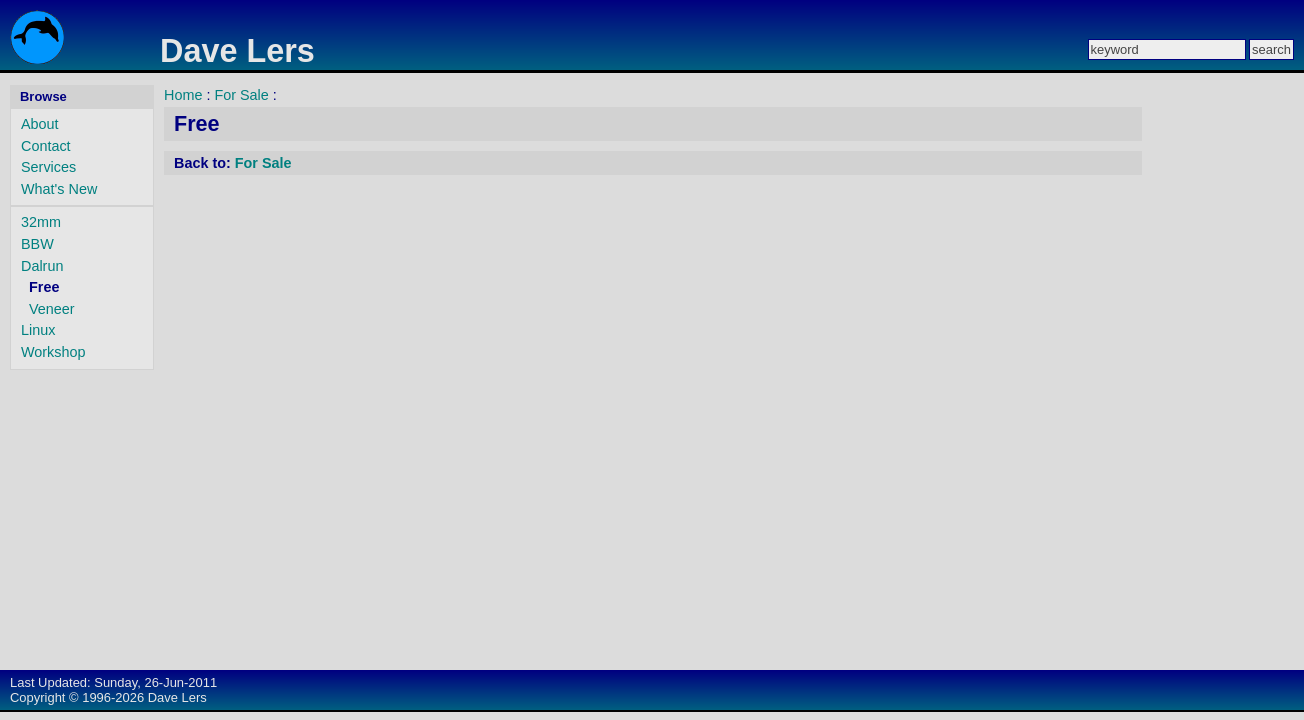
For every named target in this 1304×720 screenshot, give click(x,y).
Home (183, 95)
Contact (46, 146)
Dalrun (42, 266)
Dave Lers (237, 51)
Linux (38, 330)
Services (48, 167)
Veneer (52, 309)
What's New (59, 189)
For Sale (241, 95)
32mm (41, 222)
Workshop (53, 352)
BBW (37, 244)
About (40, 124)
